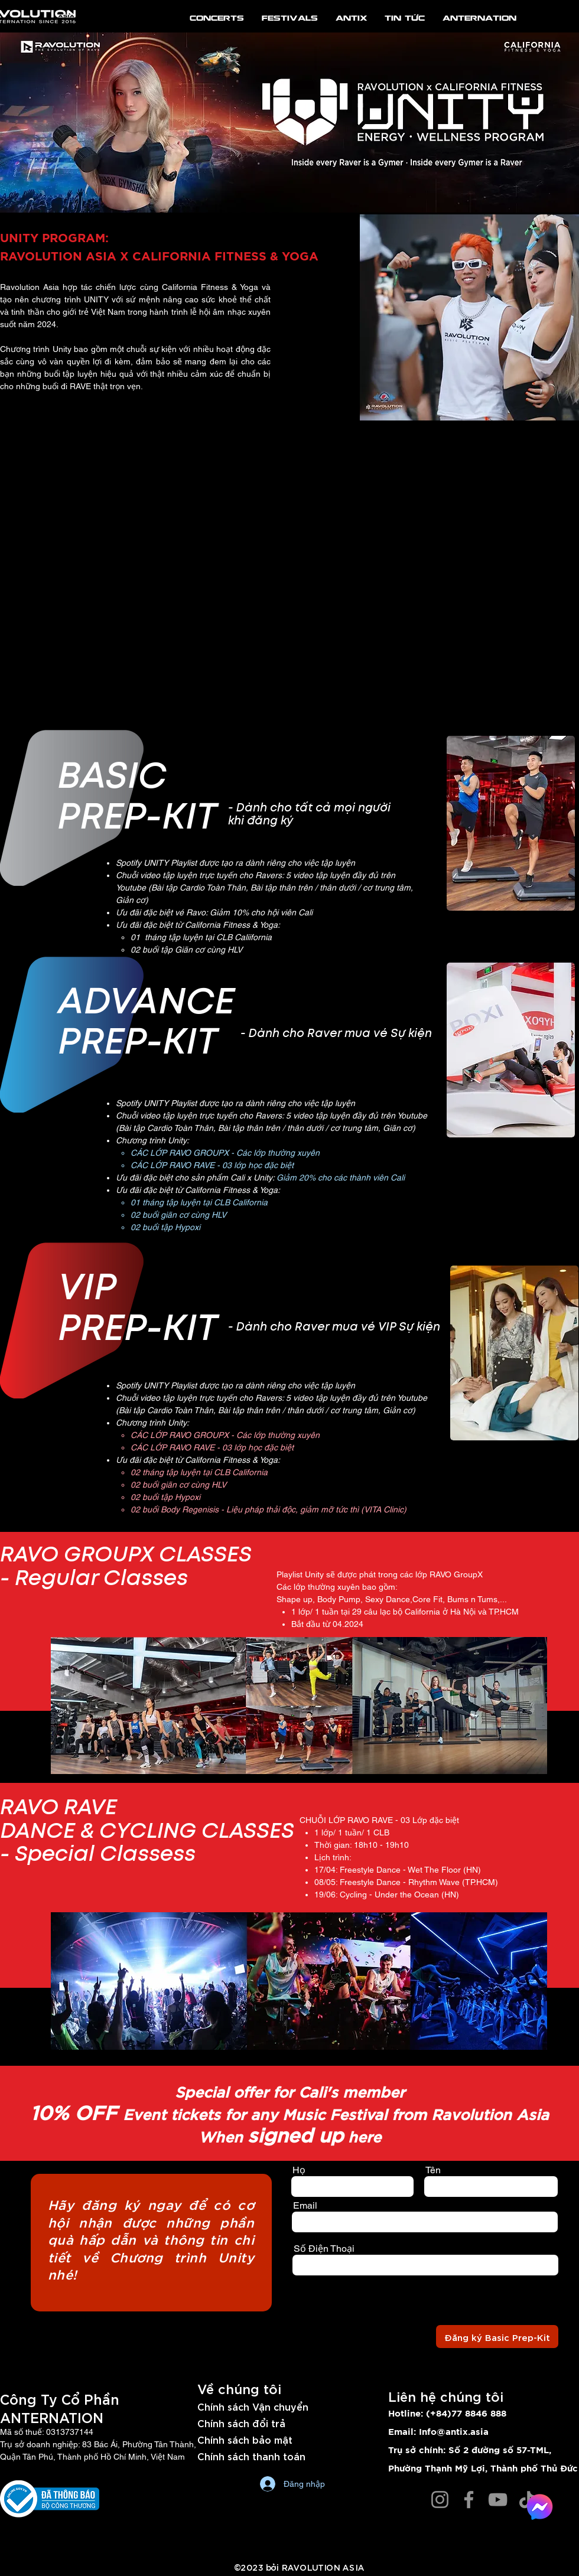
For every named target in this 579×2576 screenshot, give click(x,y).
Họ (298, 2170)
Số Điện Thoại (324, 2249)
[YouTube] (497, 2499)
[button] (511, 823)
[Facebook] (468, 2499)
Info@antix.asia (454, 2432)
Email (305, 2205)
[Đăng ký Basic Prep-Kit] (497, 2336)
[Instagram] (439, 2499)
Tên (433, 2170)
